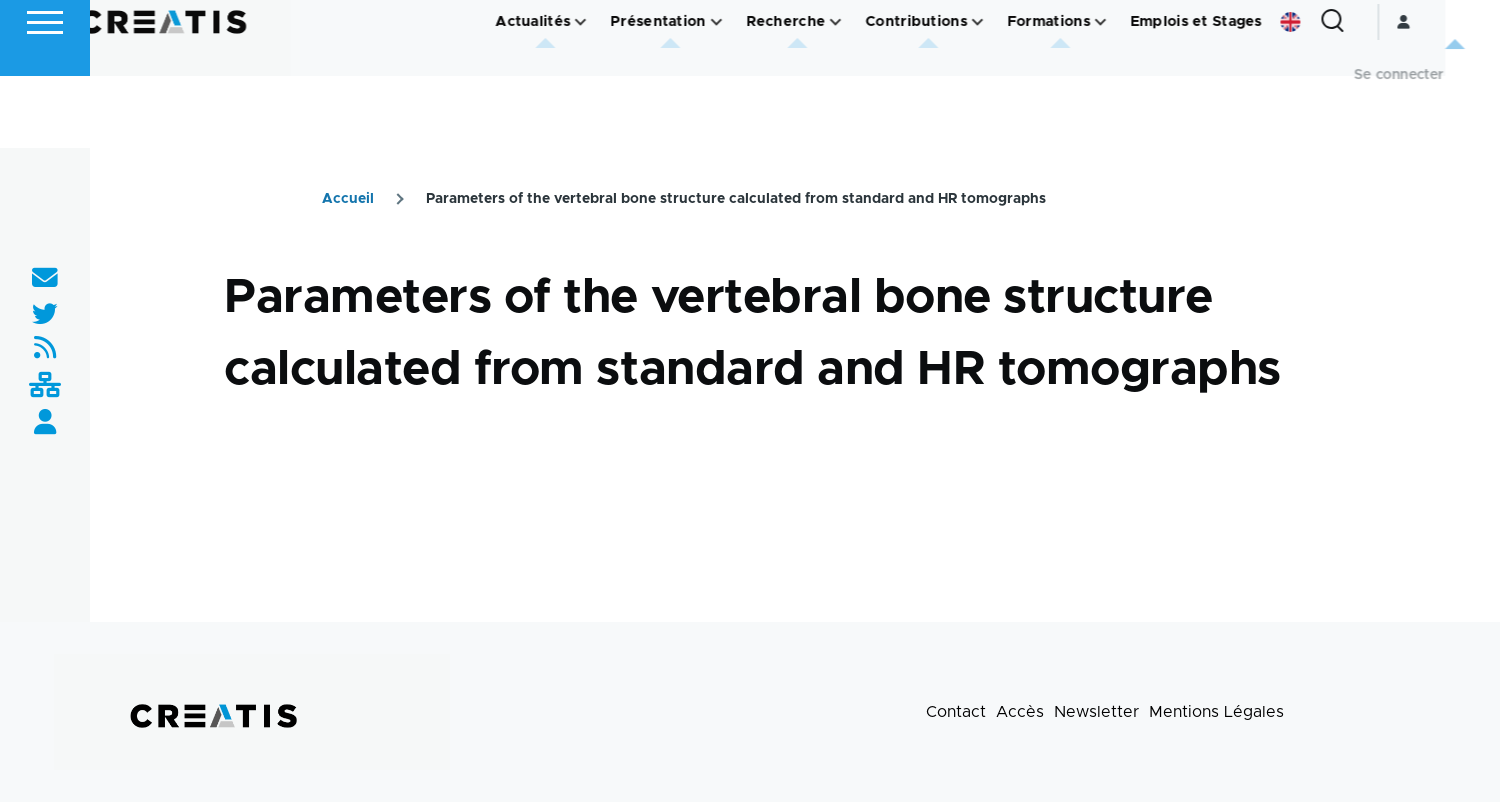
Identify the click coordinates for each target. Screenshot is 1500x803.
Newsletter (1096, 713)
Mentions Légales (1216, 713)
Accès (1020, 713)
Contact (956, 713)
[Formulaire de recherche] (1387, 94)
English (1345, 94)
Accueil (348, 200)
